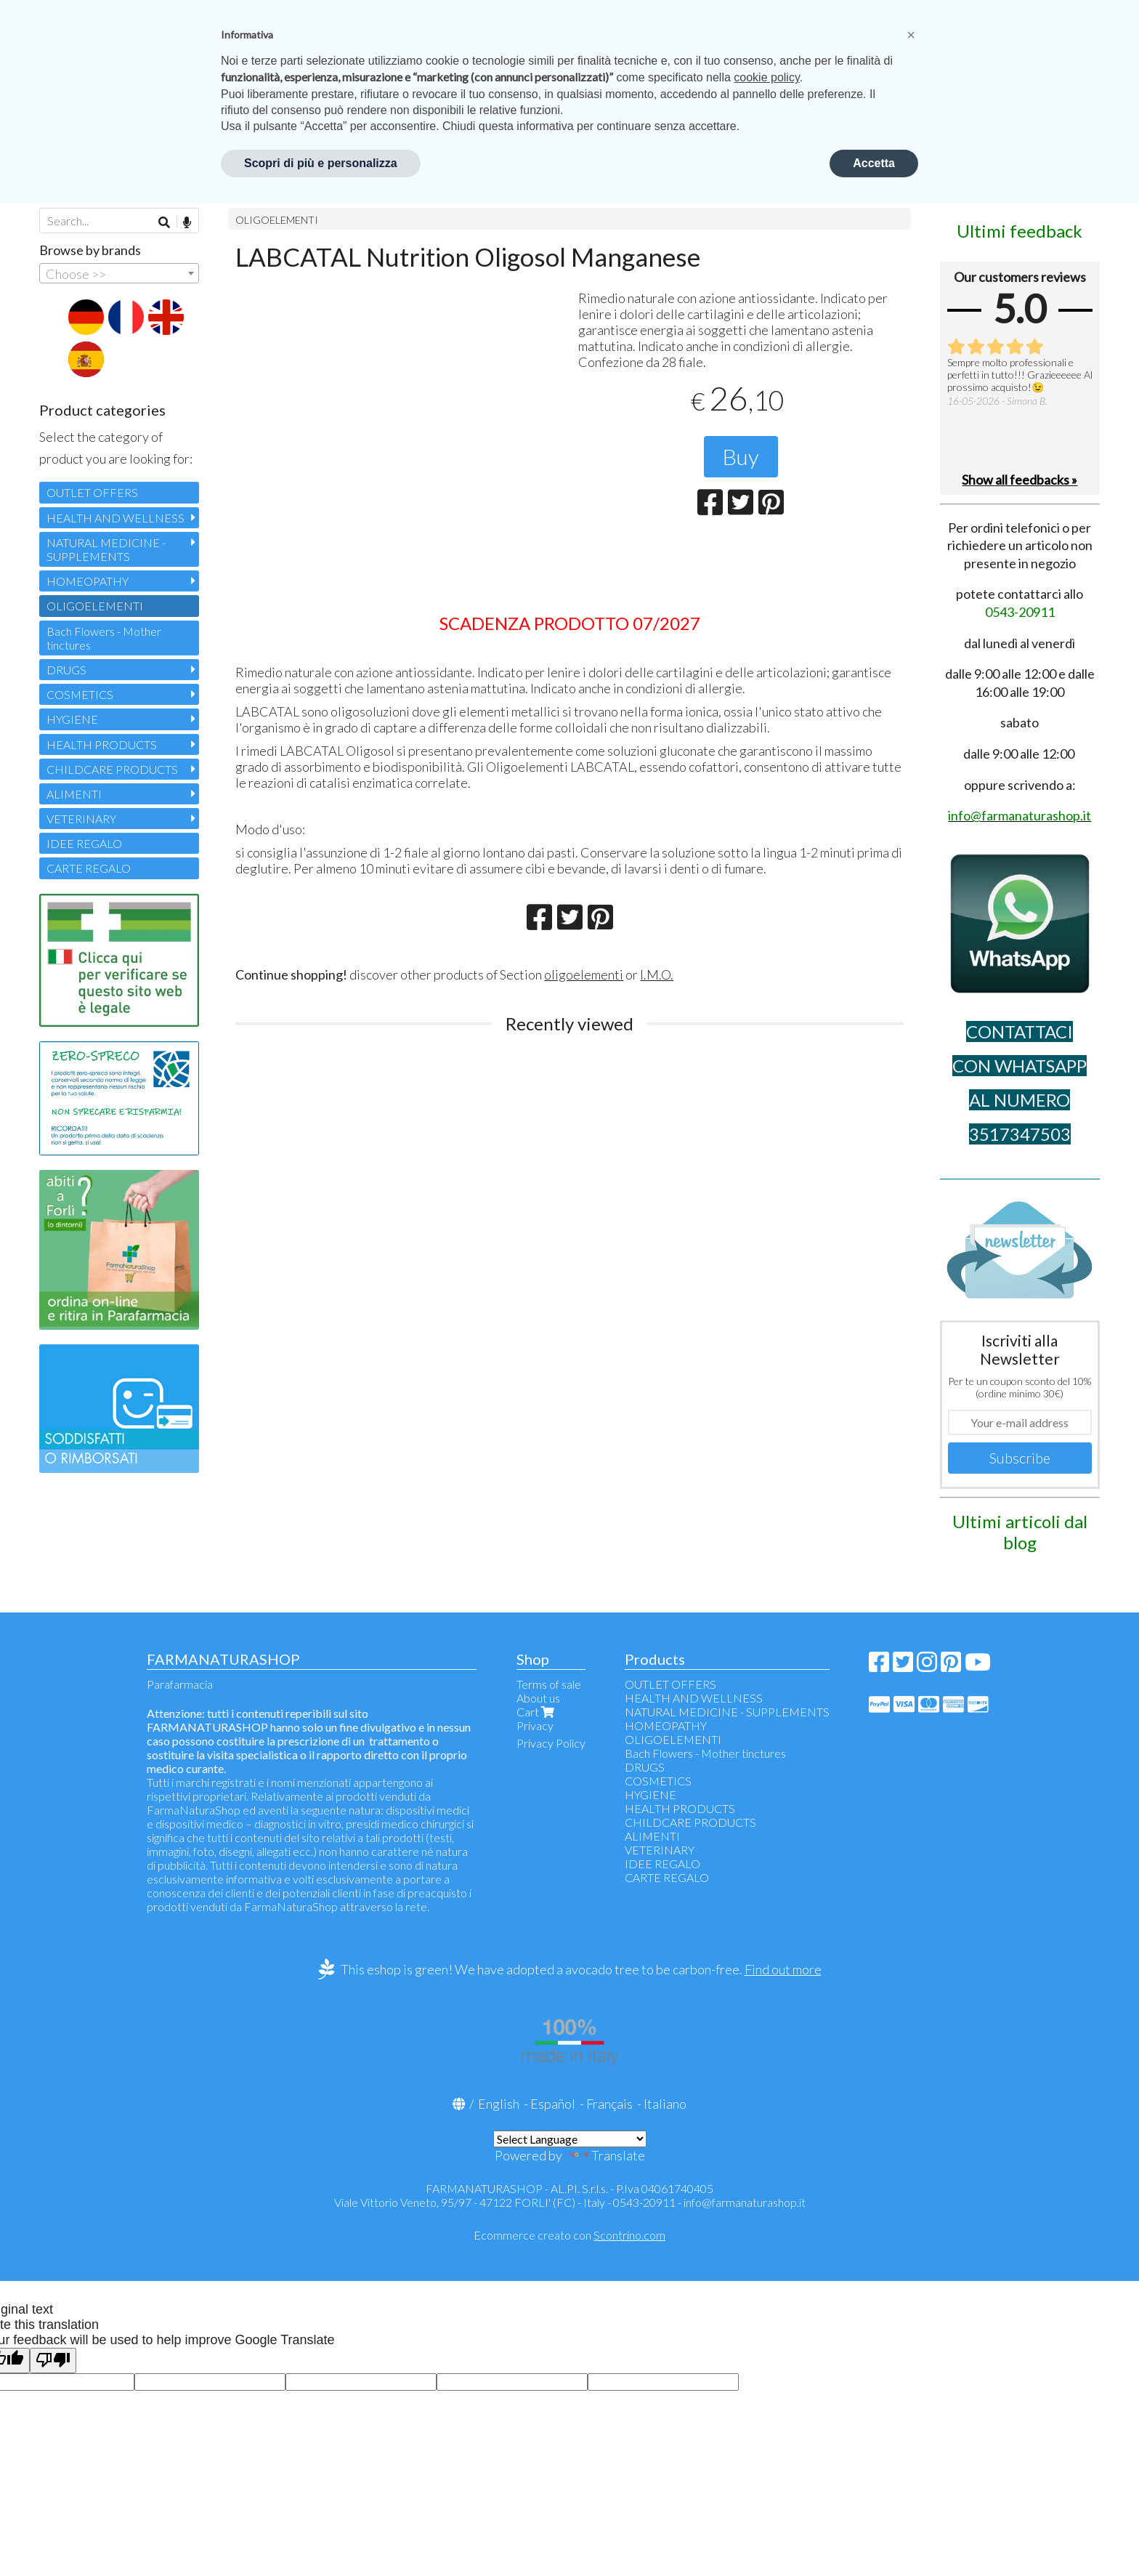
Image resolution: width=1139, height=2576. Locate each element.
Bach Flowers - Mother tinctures (103, 638)
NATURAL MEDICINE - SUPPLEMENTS (106, 549)
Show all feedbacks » (1019, 480)
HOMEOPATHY (87, 581)
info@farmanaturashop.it (745, 2202)
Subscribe (1019, 1457)
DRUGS (66, 670)
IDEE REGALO (84, 843)
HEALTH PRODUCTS (101, 744)
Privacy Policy (550, 1743)
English (498, 2104)
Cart (536, 1712)
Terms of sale (548, 1684)
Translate (604, 2155)
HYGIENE (72, 719)
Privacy (535, 1725)
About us (538, 1698)
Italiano (665, 2104)
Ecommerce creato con (569, 2235)
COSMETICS (79, 694)
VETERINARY (81, 818)
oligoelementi (583, 974)
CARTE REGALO (88, 868)
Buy (741, 456)
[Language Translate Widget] (569, 2139)
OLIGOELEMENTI (276, 220)
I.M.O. (656, 974)
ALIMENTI (74, 794)
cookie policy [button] (766, 77)
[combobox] (119, 273)
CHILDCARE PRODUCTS (112, 769)
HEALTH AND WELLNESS (115, 518)
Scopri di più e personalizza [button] (320, 163)
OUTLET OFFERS (92, 492)
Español (552, 2104)
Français (609, 2104)
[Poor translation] (53, 2360)
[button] (911, 35)
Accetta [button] (874, 163)
